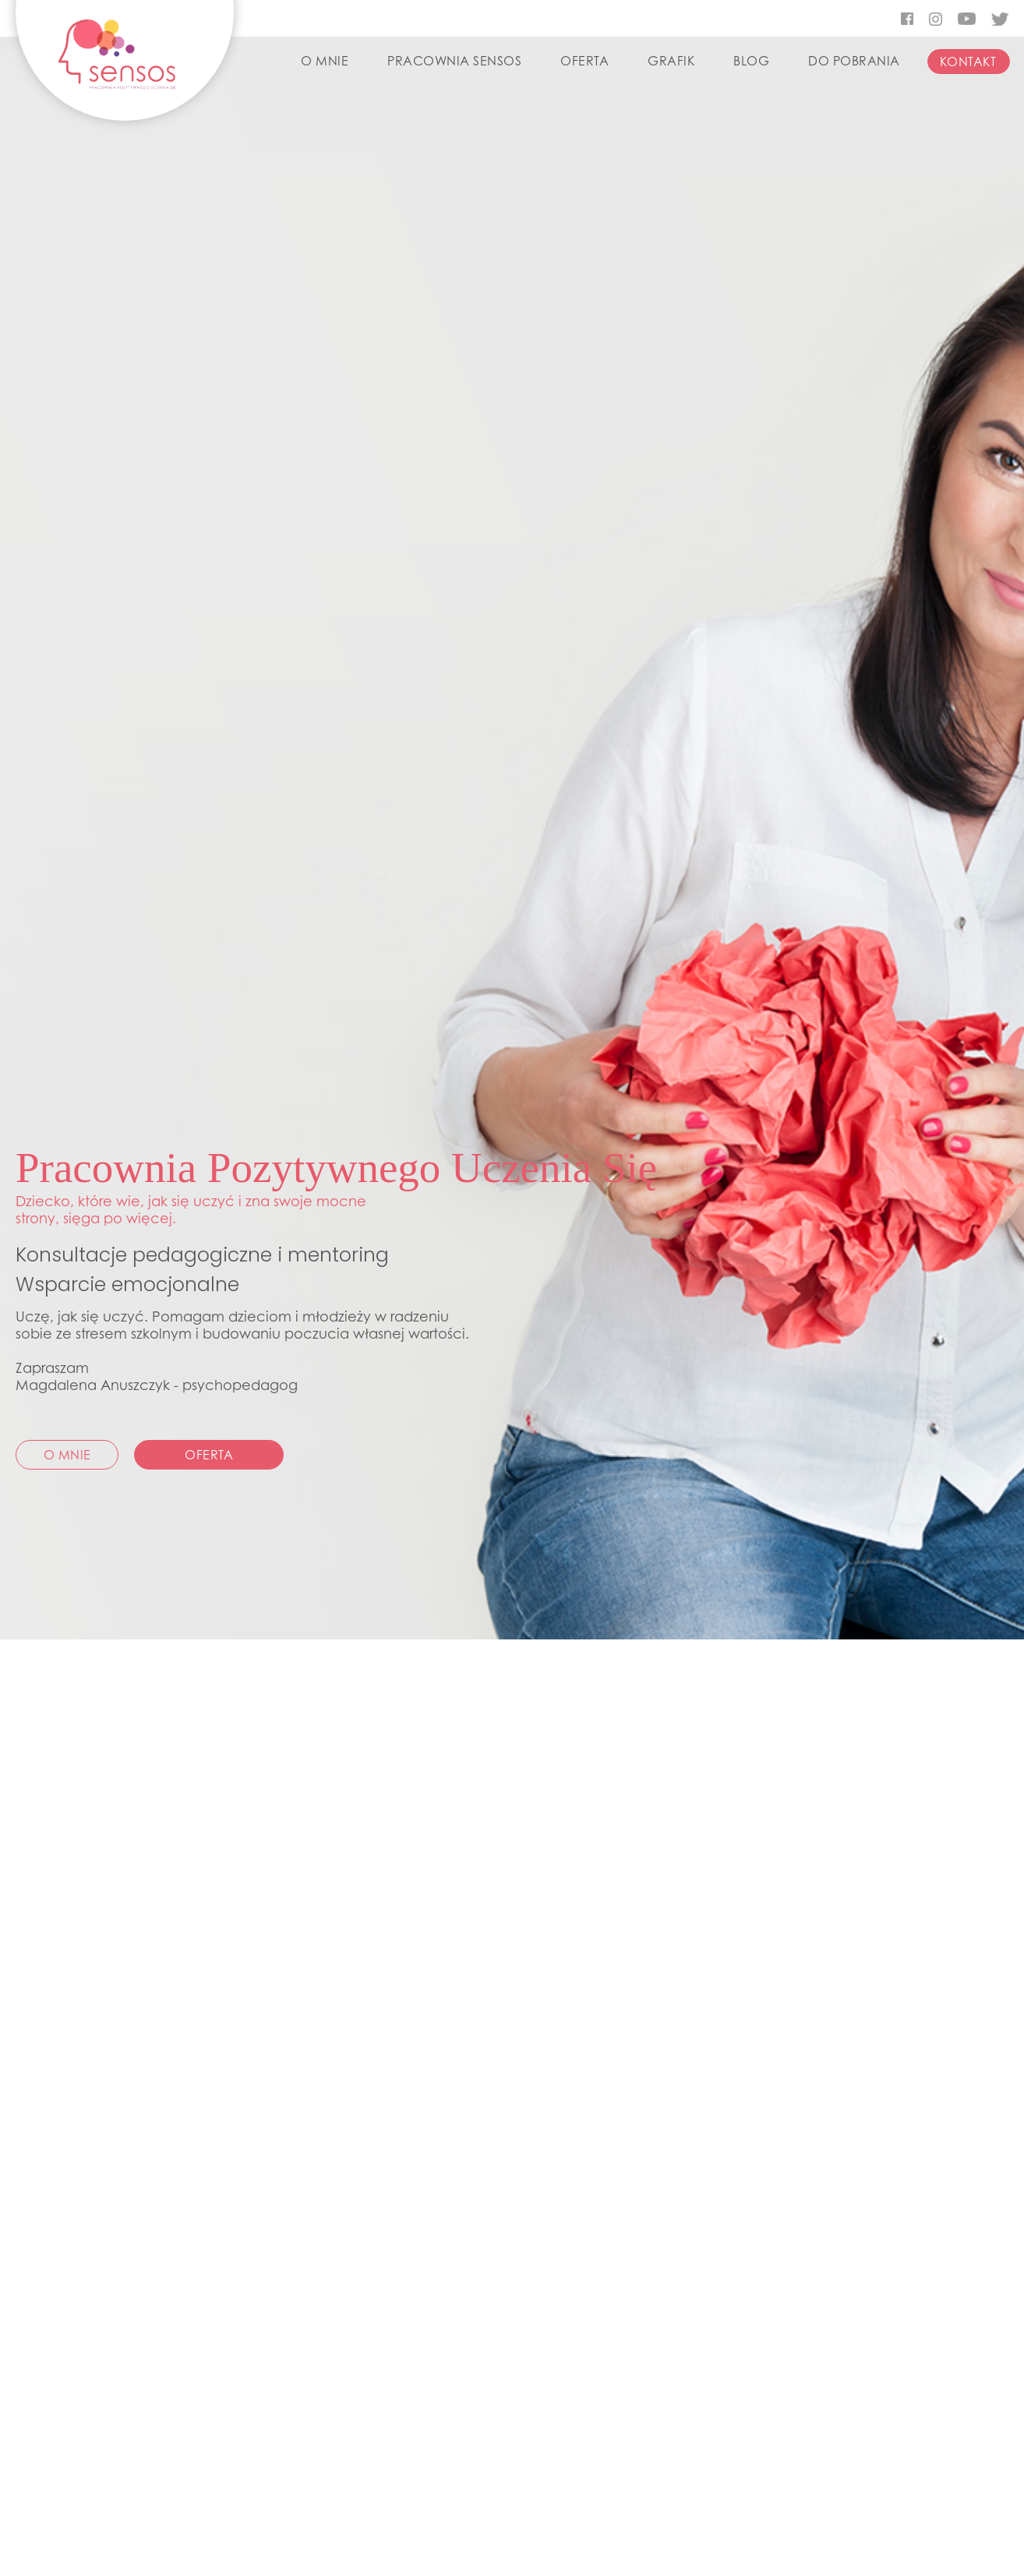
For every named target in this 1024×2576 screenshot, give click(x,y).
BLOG (751, 61)
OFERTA (584, 61)
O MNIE (324, 61)
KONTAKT (968, 61)
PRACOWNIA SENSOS (454, 61)
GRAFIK (671, 61)
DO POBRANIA (854, 61)
